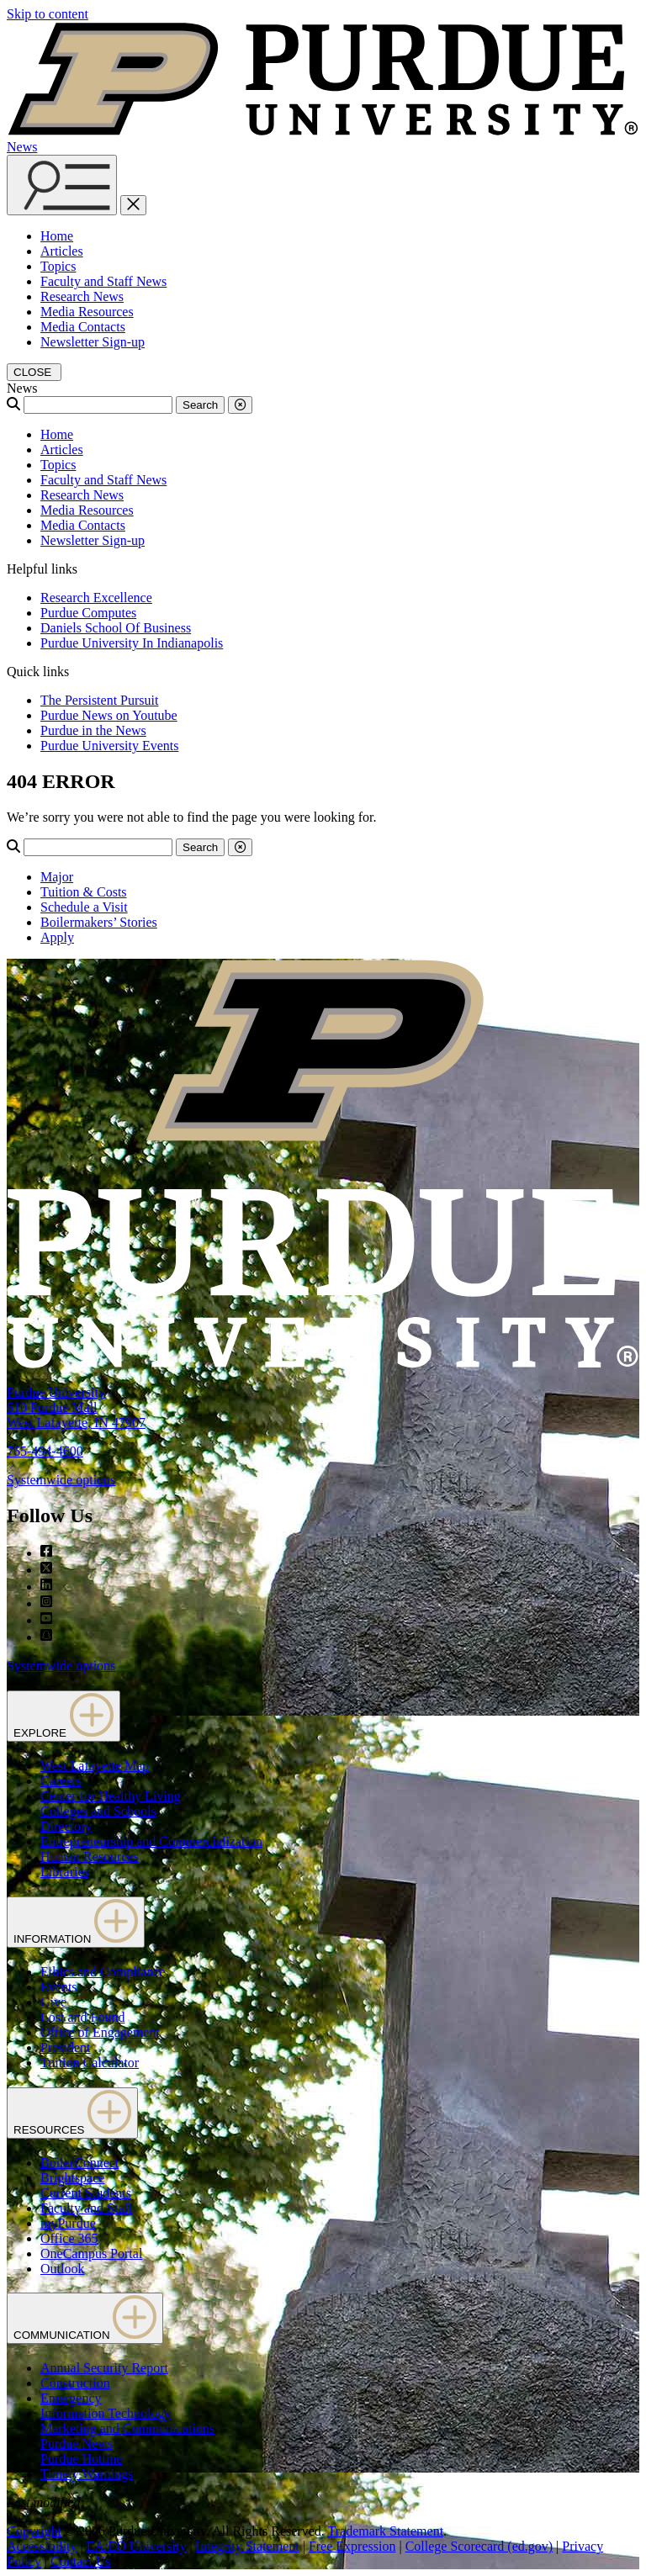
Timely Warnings (86, 2474)
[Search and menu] (62, 185)
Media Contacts (82, 327)
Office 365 (69, 2238)
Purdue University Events (109, 745)
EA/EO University (137, 2546)
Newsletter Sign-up (92, 342)
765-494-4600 (45, 1451)
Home (56, 236)
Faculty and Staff (86, 2208)
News (22, 147)
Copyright (34, 2531)
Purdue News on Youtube (108, 715)
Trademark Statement (385, 2531)
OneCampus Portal (91, 2253)
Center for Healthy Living (110, 1796)
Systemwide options (61, 1480)
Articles (61, 251)
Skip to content (47, 14)
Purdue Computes (88, 613)
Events (58, 1987)
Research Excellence (96, 597)
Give (53, 2002)
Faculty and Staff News (103, 281)
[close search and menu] (133, 205)
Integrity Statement (247, 2546)
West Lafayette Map (94, 1766)
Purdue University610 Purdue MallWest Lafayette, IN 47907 (76, 1407)
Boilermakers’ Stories (98, 922)
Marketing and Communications (127, 2428)
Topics (58, 266)
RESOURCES (72, 2113)
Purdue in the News (93, 730)
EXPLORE (63, 1716)
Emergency (71, 2398)
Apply (57, 937)
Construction (75, 2383)
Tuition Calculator (89, 2062)
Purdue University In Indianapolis (131, 643)
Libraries (64, 1872)
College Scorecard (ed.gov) (479, 2546)
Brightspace (72, 2178)
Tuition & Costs (83, 892)
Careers (61, 1781)
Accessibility (42, 2546)
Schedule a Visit (84, 907)
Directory (66, 1826)
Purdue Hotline (81, 2459)
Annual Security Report (104, 2368)
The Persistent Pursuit (99, 700)
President (65, 2047)
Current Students (85, 2193)
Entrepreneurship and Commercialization (151, 1841)
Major (56, 877)
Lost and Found (82, 2017)
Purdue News (76, 2443)
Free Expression (352, 2546)
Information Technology (105, 2413)
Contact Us (80, 2561)
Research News (82, 296)
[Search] (98, 405)
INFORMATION (75, 1922)
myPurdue (68, 2223)
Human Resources (89, 1856)
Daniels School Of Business (115, 628)
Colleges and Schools (98, 1811)
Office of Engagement (100, 2032)
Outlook (62, 2268)
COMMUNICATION (84, 2318)
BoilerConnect (79, 2162)
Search (200, 405)
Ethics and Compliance (102, 1972)
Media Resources (87, 311)
